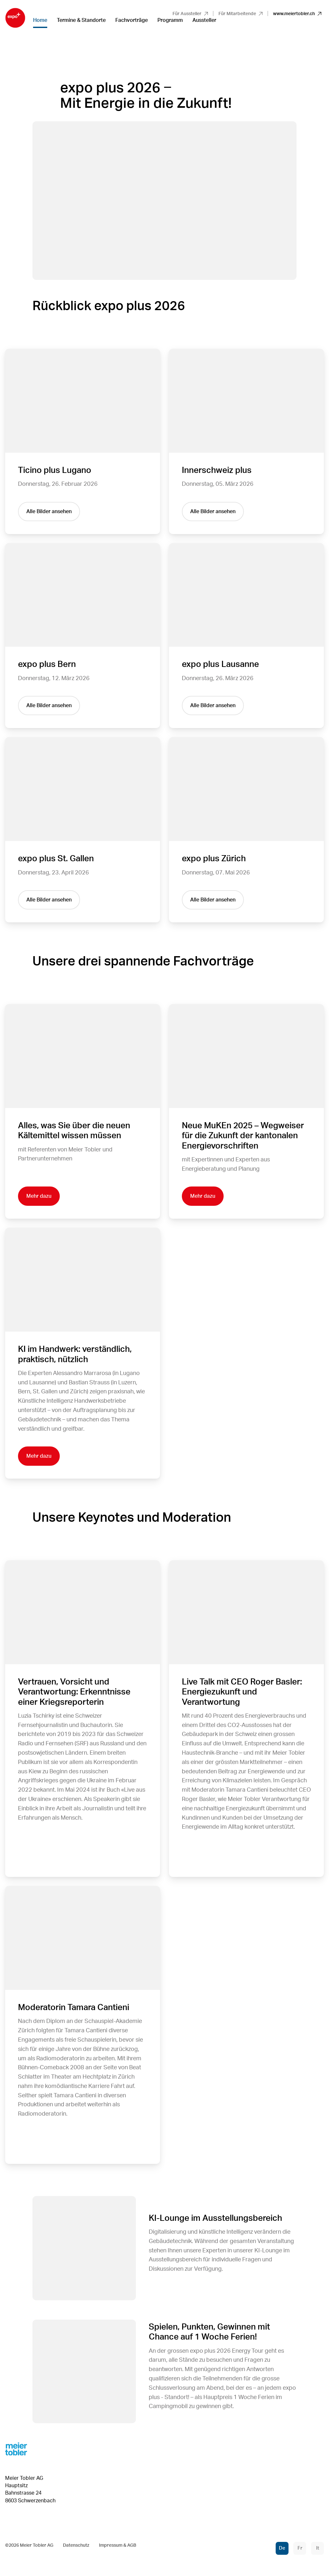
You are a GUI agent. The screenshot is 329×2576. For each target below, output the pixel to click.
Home (40, 20)
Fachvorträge (131, 20)
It (317, 2548)
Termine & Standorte (81, 20)
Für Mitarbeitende (240, 14)
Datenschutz (76, 2545)
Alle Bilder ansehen (49, 511)
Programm (170, 20)
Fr (300, 2548)
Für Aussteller (190, 14)
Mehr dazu (38, 1196)
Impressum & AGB (117, 2545)
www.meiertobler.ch (297, 14)
